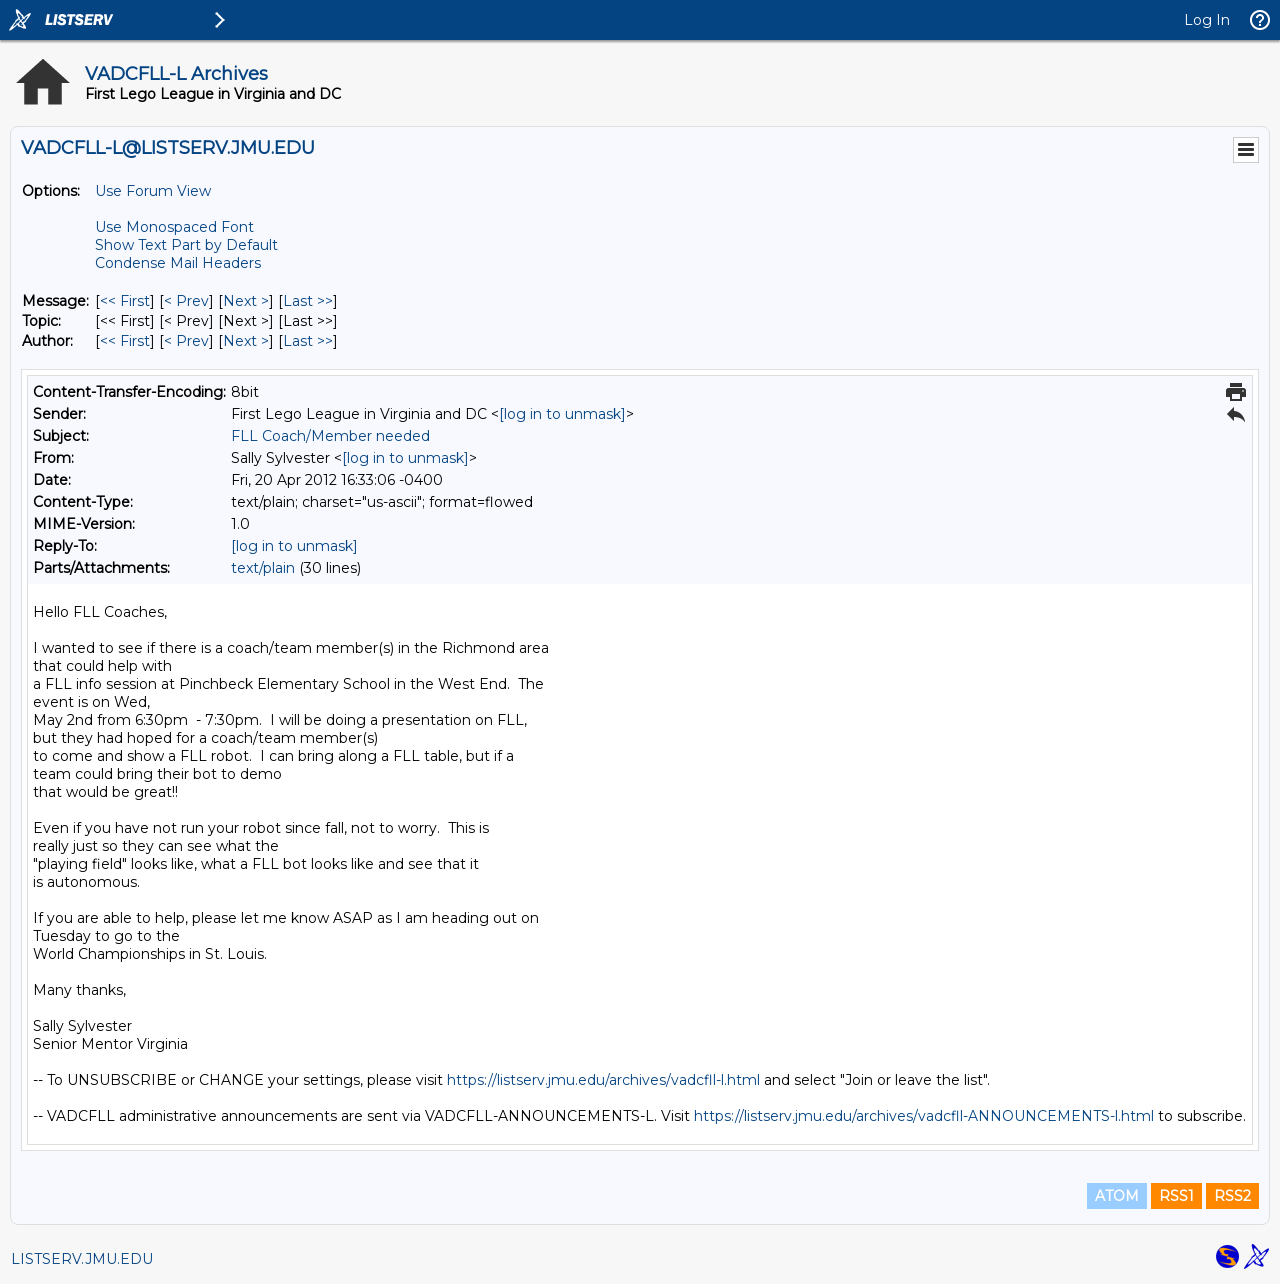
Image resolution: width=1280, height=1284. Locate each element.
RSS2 (1232, 1196)
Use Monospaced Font (174, 227)
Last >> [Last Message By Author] (308, 341)
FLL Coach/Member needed (330, 436)
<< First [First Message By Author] (125, 341)
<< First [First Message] (125, 301)
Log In (1207, 20)
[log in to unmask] (562, 414)
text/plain (263, 568)
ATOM (1117, 1196)
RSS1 (1176, 1196)
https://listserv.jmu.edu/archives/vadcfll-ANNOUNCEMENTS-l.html (924, 1116)
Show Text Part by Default (186, 245)
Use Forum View (153, 191)
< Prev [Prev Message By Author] (186, 341)
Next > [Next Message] (246, 301)
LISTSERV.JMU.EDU (82, 1259)
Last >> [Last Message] (308, 301)
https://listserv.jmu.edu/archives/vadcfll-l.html (603, 1080)
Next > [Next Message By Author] (246, 341)
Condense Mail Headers (178, 263)
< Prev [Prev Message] (186, 301)
